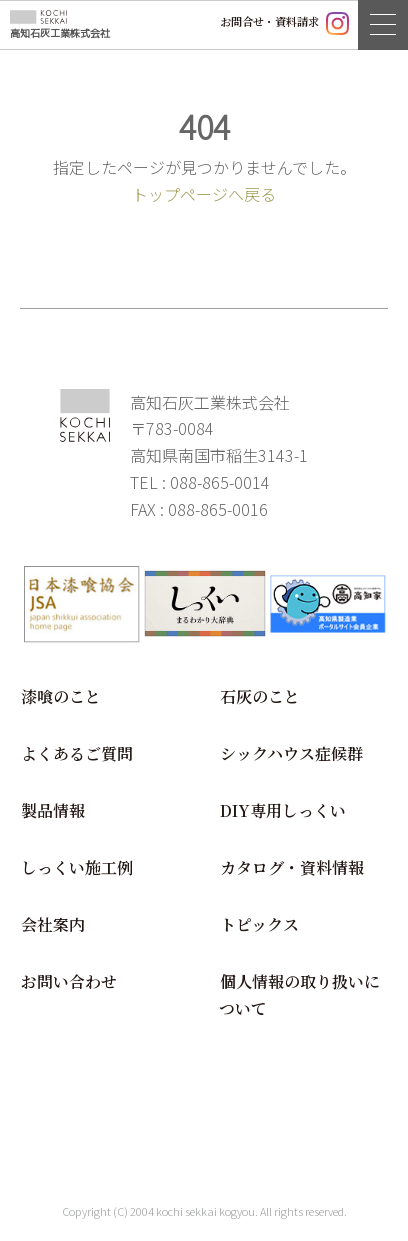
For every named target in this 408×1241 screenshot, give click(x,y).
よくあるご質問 (77, 753)
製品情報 (53, 810)
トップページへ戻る (204, 194)
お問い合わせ (69, 981)
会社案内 (53, 924)
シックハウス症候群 (291, 753)
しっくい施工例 (77, 867)
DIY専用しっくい (283, 810)
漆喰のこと (61, 696)
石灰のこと (260, 696)
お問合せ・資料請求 (269, 21)
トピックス (259, 924)
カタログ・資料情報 (292, 867)
